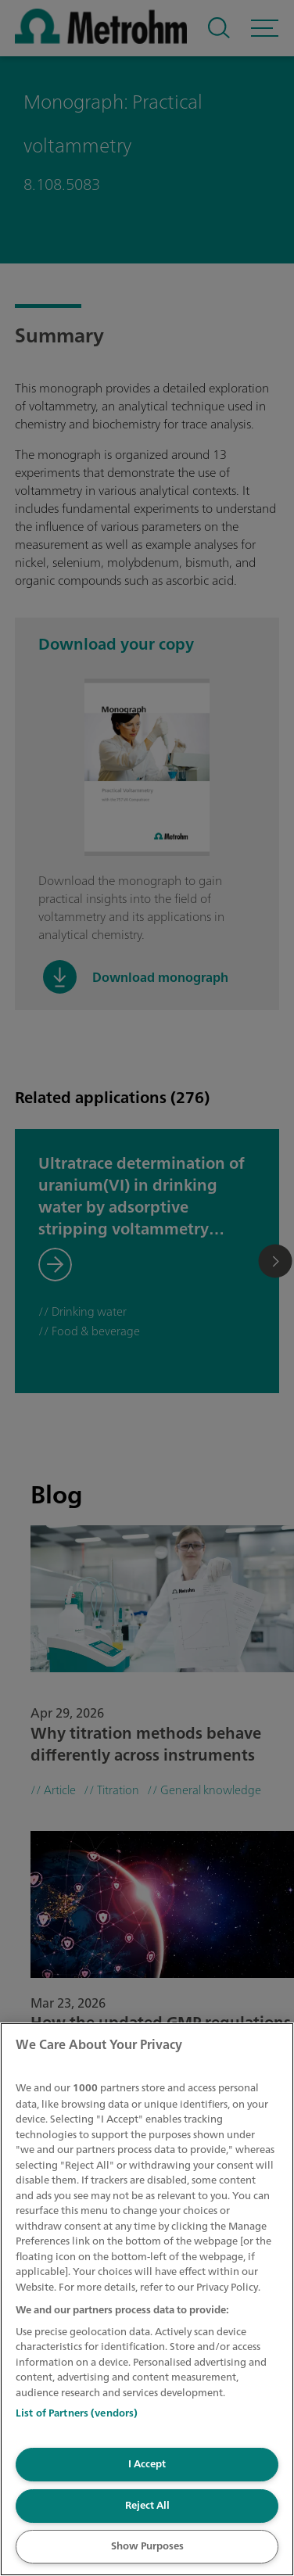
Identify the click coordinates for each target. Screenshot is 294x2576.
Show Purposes (147, 2546)
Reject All (147, 2505)
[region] (147, 2299)
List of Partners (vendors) (77, 2413)
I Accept (147, 2464)
